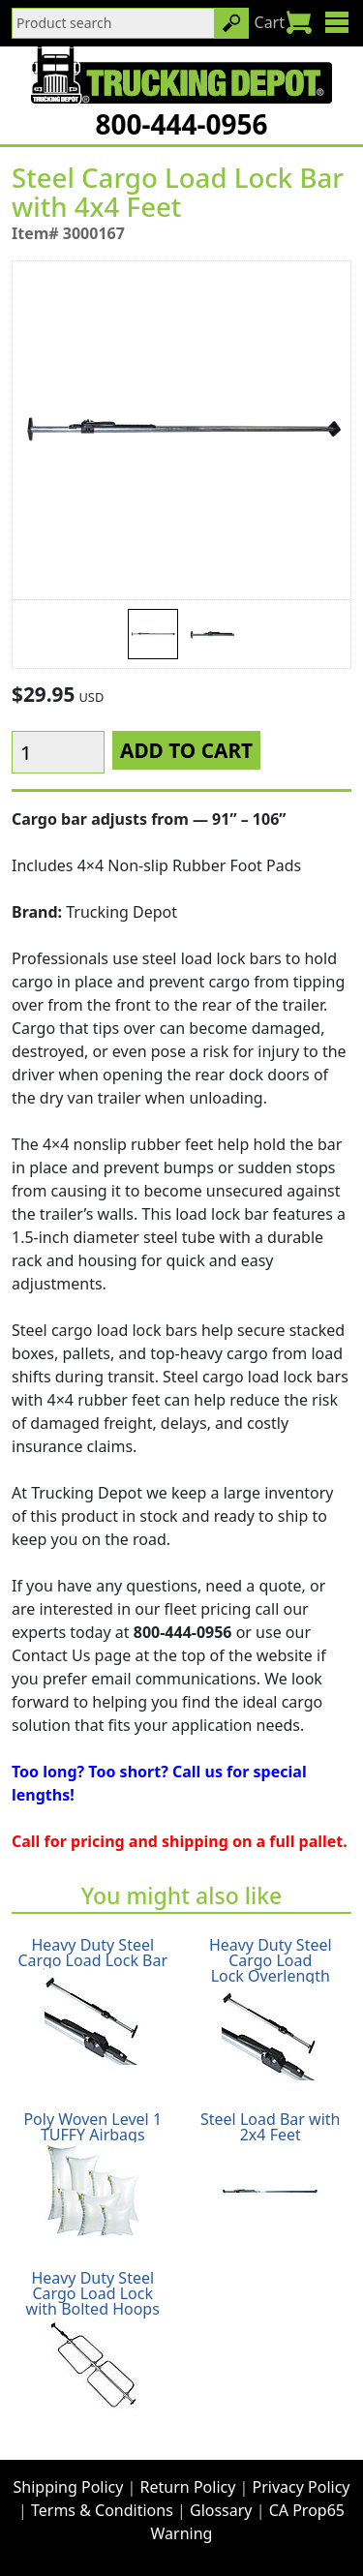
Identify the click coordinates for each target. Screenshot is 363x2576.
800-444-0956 (181, 124)
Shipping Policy (69, 2487)
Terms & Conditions (102, 2510)
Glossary (221, 2510)
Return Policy (188, 2487)
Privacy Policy (301, 2487)
